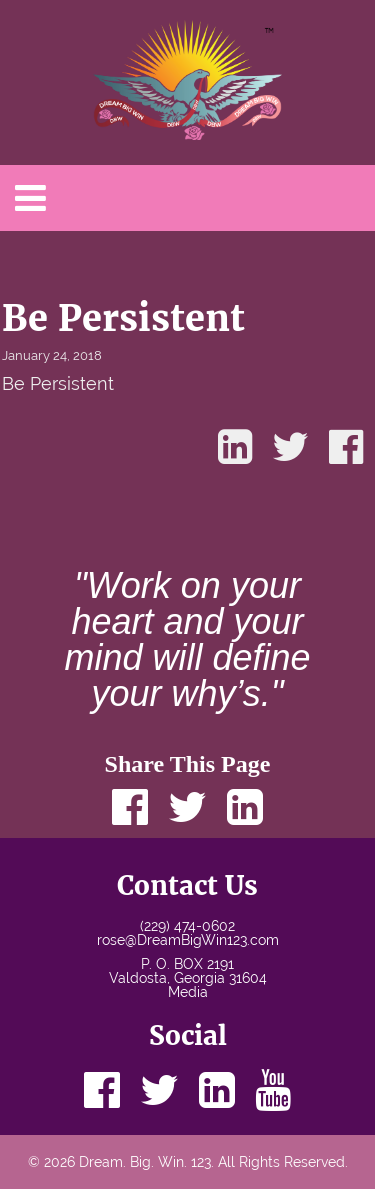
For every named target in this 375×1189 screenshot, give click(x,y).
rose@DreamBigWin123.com (188, 940)
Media (188, 992)
